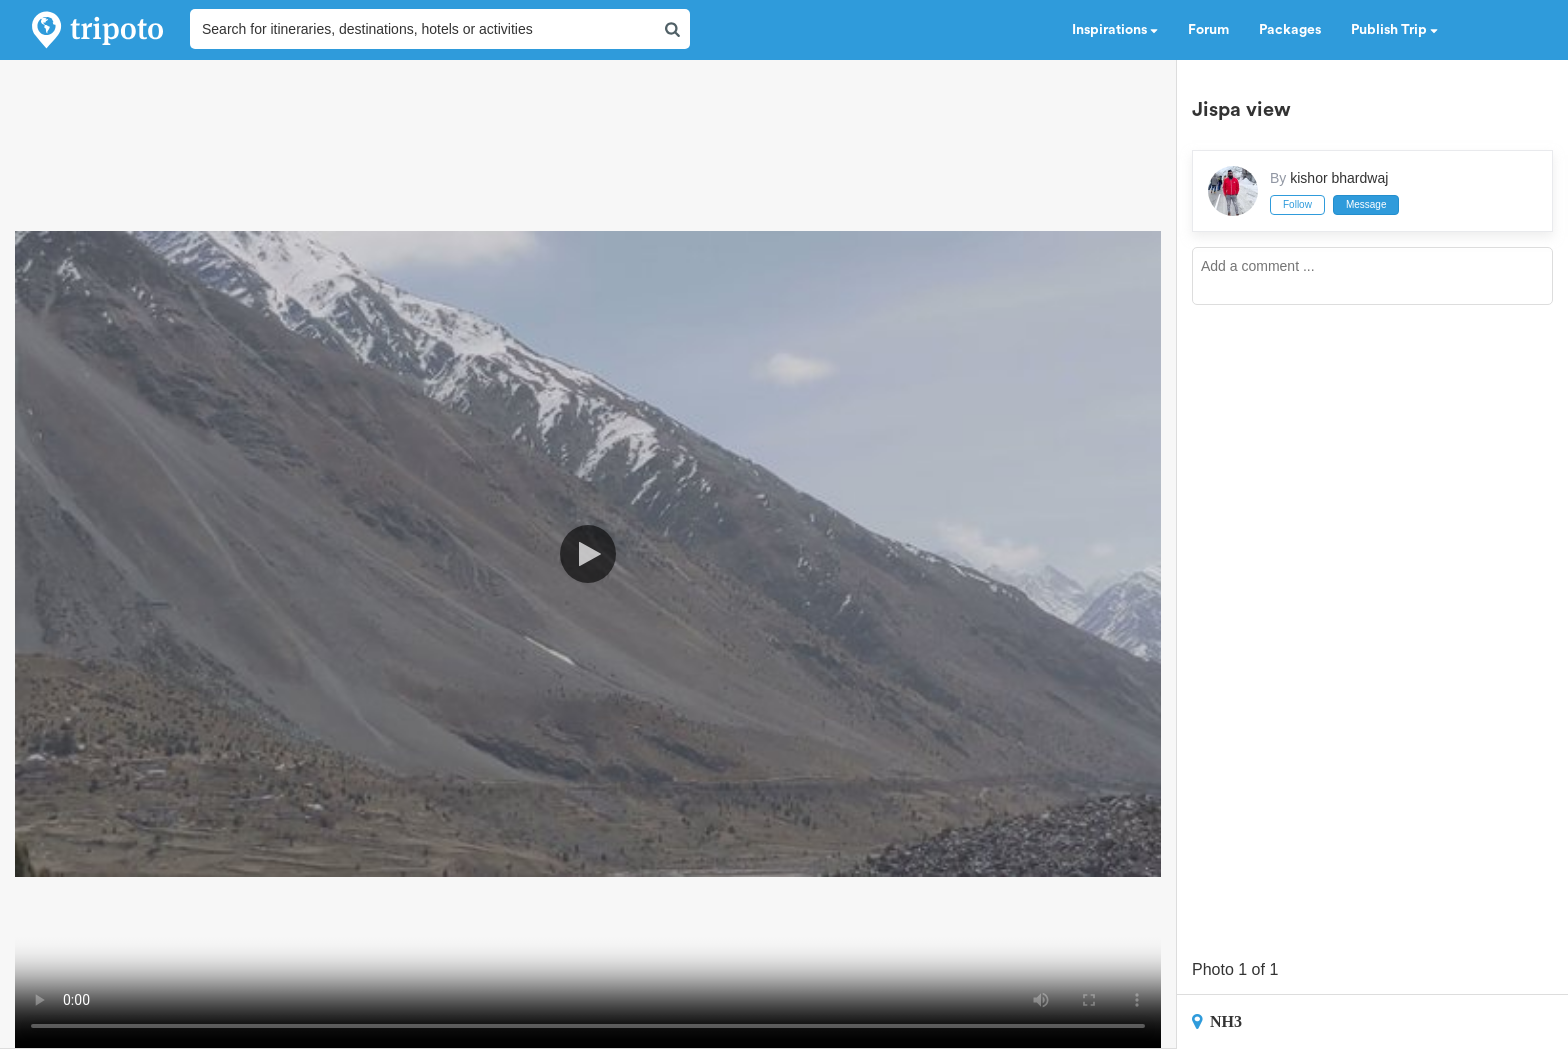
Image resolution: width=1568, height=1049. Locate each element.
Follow (1297, 204)
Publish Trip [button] (1394, 30)
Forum (1208, 30)
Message (1366, 204)
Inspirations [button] (1115, 30)
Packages (1290, 30)
